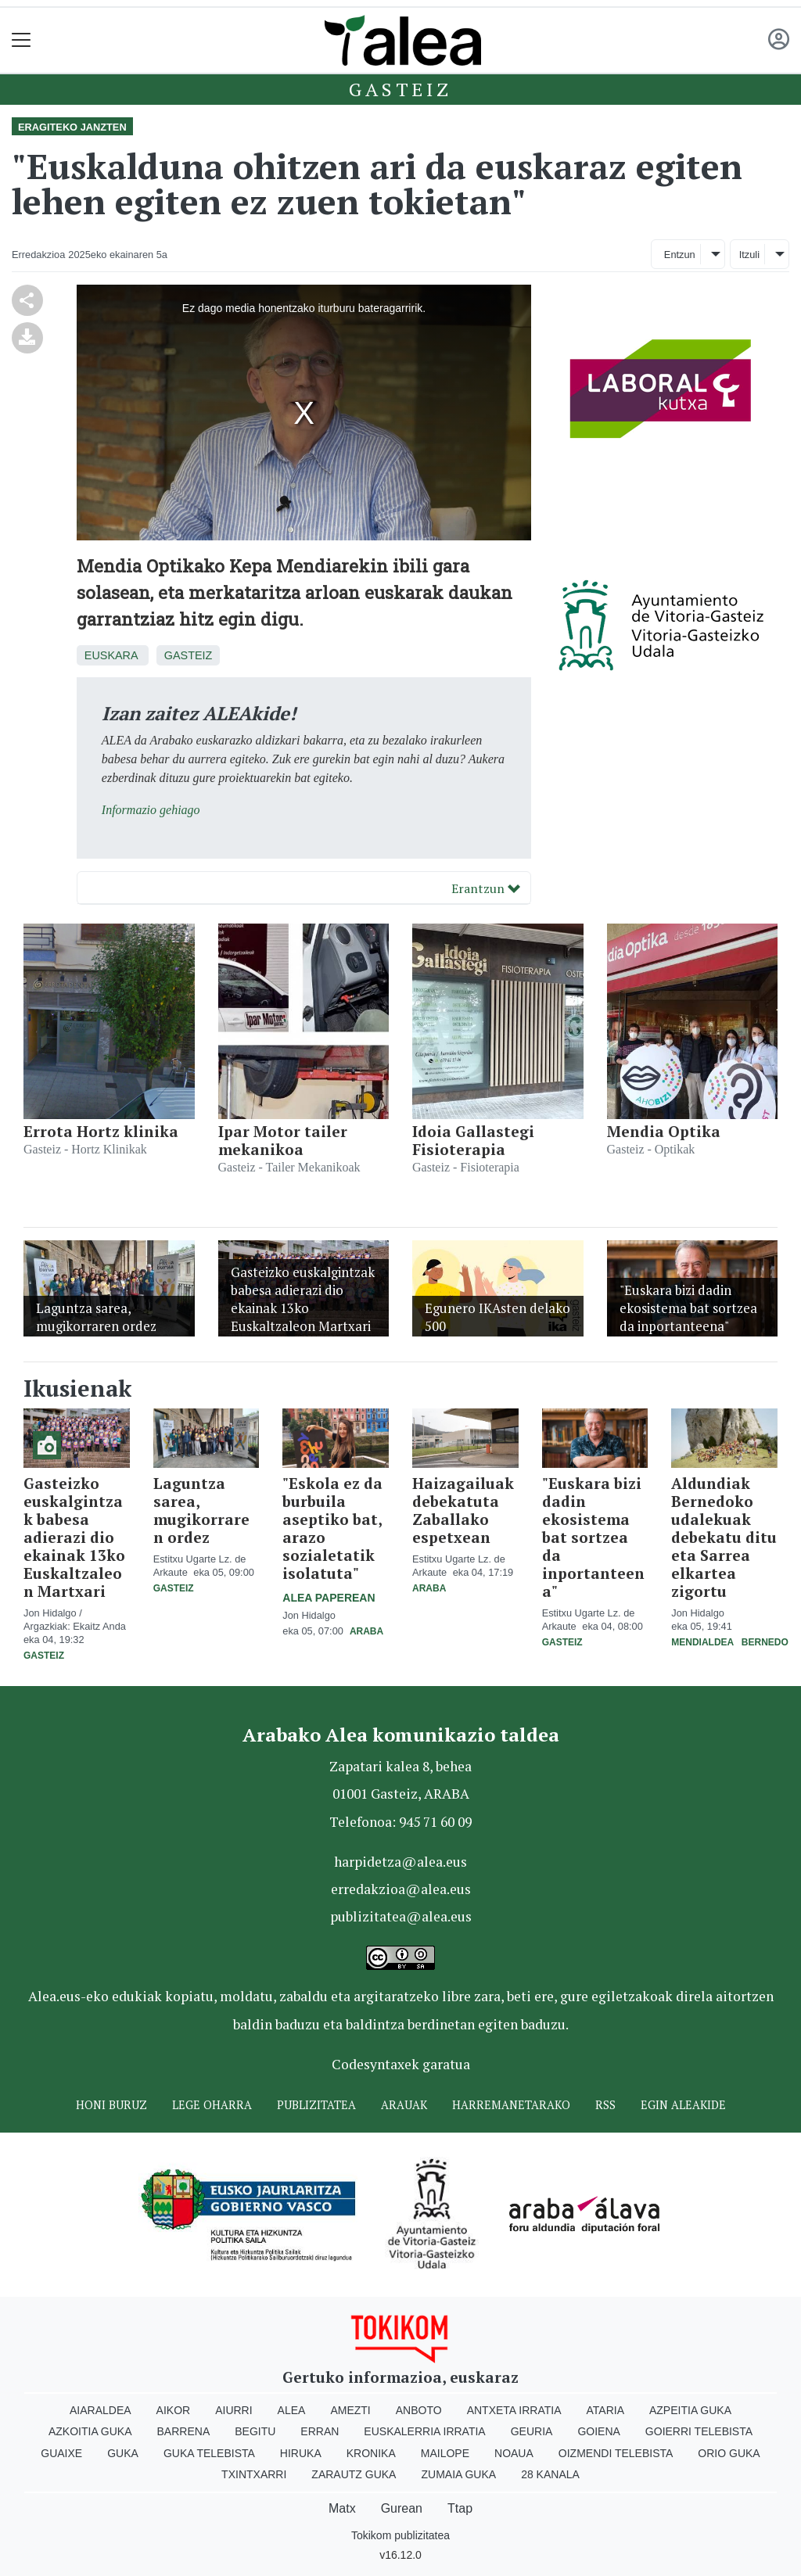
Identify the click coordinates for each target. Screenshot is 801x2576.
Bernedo (765, 1642)
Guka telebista (209, 2453)
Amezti (350, 2410)
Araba (366, 1631)
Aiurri (233, 2410)
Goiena (598, 2431)
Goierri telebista (699, 2431)
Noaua (513, 2453)
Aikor (173, 2410)
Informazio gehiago (151, 809)
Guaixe (61, 2453)
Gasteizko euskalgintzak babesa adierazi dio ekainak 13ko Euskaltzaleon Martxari (74, 1537)
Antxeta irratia (514, 2410)
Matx (342, 2508)
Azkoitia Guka (90, 2431)
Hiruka (300, 2453)
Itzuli (749, 254)
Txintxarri (253, 2474)
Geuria (532, 2431)
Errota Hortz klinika (100, 1131)
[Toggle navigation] (21, 40)
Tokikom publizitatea (400, 2535)
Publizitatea (316, 2104)
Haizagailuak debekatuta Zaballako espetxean (463, 1510)
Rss (605, 2104)
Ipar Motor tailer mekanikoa (282, 1140)
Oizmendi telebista (616, 2453)
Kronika (371, 2453)
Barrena (183, 2431)
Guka (122, 2453)
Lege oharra (212, 2104)
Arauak (404, 2104)
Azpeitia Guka (690, 2410)
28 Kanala (550, 2474)
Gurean (401, 2508)
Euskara (111, 655)
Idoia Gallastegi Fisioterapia (473, 1140)
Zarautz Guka (353, 2474)
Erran (319, 2431)
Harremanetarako (511, 2104)
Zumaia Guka (458, 2474)
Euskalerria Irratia (424, 2431)
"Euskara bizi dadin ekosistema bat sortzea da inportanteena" (593, 1537)
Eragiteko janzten (72, 127)
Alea (292, 2410)
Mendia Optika (663, 1131)
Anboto (419, 2410)
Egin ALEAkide (683, 2104)
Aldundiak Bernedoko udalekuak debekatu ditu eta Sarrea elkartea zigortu (724, 1537)
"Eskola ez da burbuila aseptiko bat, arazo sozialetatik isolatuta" (332, 1528)
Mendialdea (702, 1642)
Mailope (445, 2453)
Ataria (605, 2410)
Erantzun (485, 888)
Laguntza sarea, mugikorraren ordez (201, 1510)
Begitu (255, 2431)
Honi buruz (111, 2104)
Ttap (459, 2508)
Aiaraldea (100, 2410)
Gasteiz (400, 89)
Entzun (679, 254)
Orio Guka (729, 2453)
